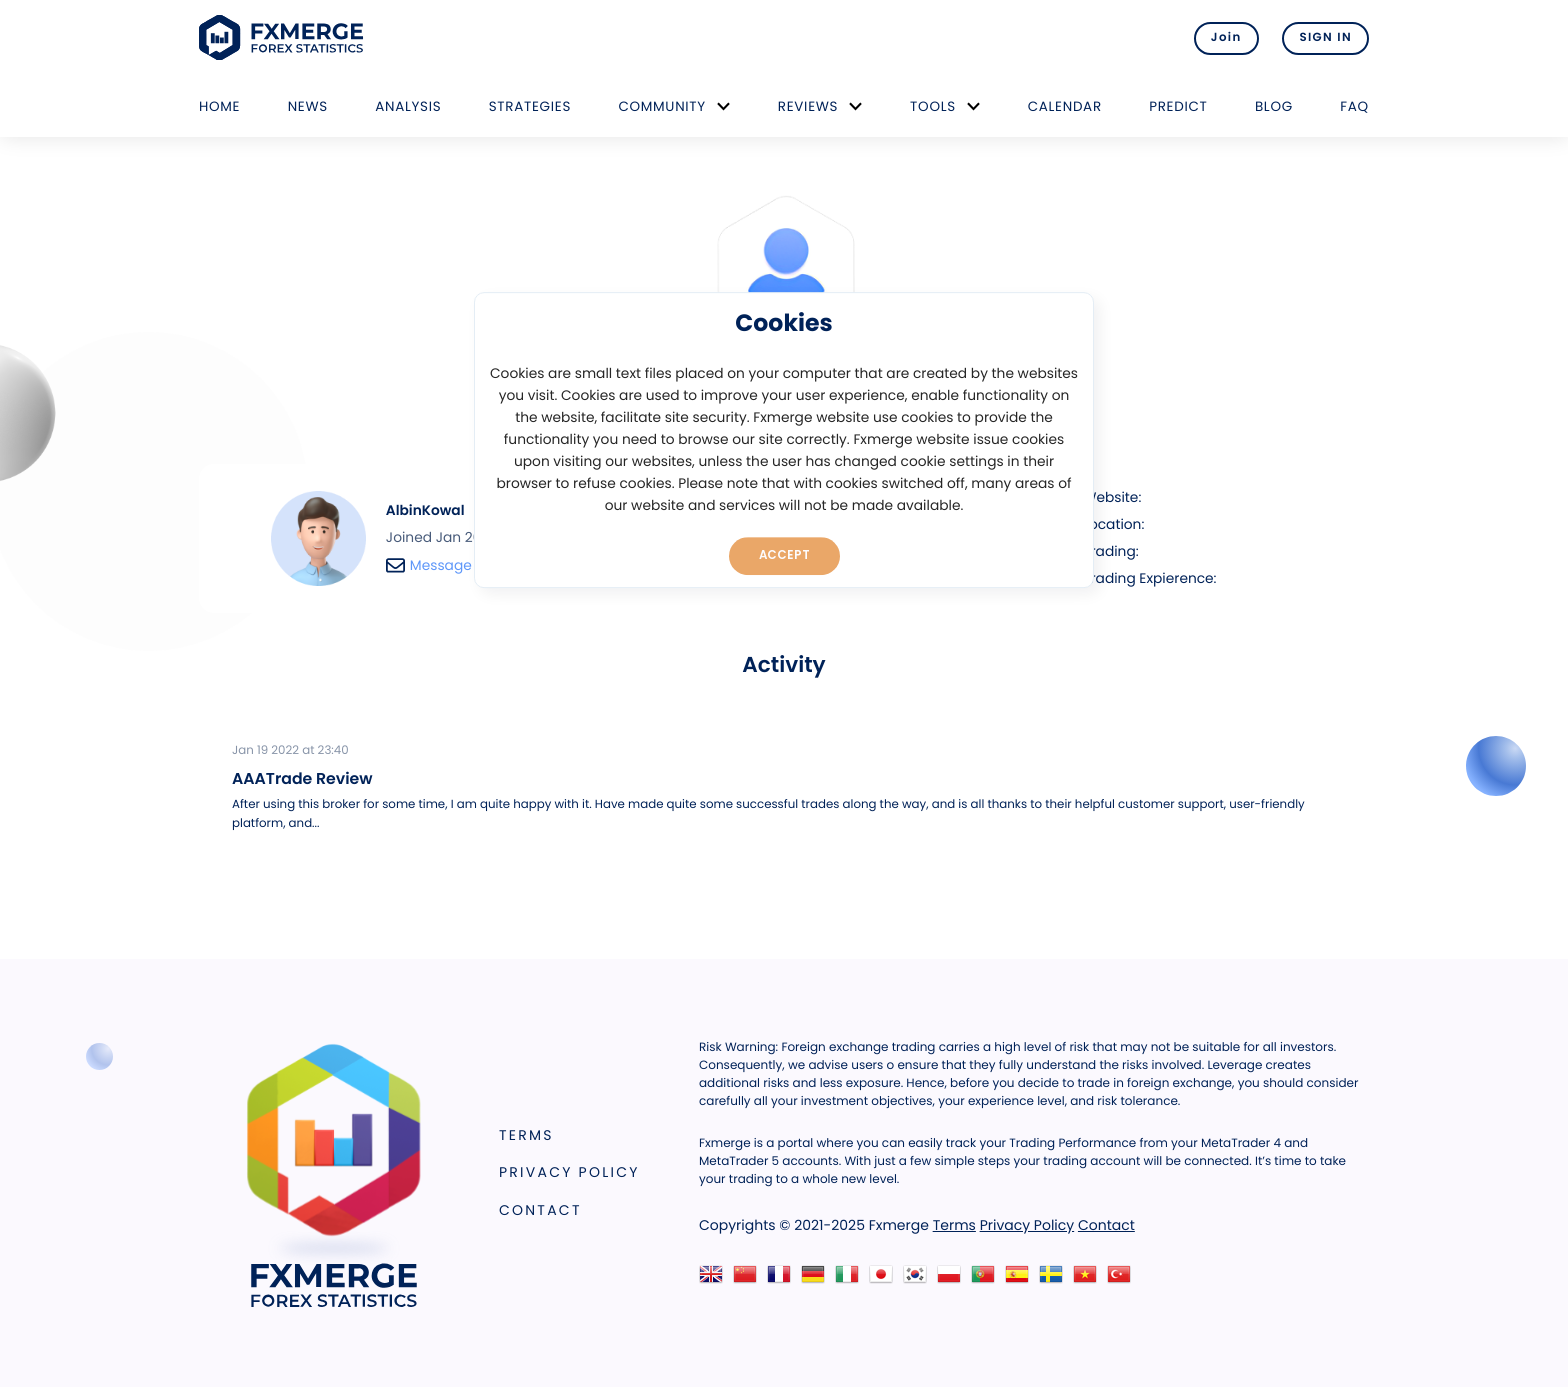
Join (1226, 38)
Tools (933, 106)
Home (219, 106)
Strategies (530, 106)
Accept (784, 555)
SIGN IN (1325, 38)
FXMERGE (284, 37)
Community (662, 106)
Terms (526, 1135)
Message (429, 565)
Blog (1274, 106)
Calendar (1065, 106)
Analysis (408, 106)
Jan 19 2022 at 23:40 (290, 751)
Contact (540, 1210)
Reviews (808, 106)
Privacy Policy (569, 1172)
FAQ (1354, 106)
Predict (1178, 106)
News (308, 106)
